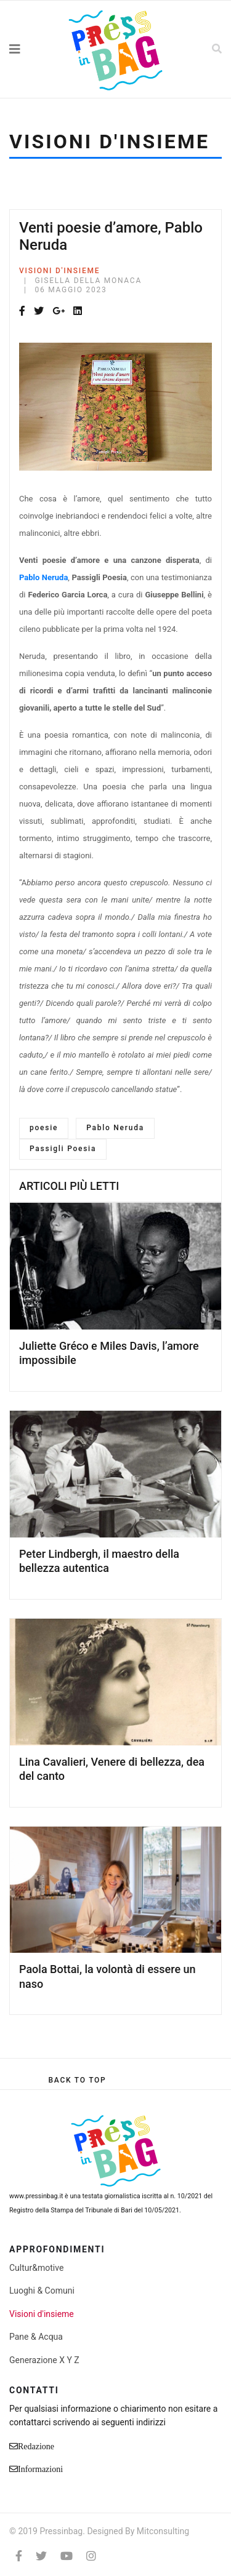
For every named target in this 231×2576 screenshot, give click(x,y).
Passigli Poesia (63, 1148)
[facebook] (18, 2556)
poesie (44, 1127)
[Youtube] (66, 2556)
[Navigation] (29, 49)
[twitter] (41, 2556)
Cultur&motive (36, 2268)
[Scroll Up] (77, 2080)
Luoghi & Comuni (42, 2290)
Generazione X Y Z (44, 2360)
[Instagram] (91, 2556)
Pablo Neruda (115, 1127)
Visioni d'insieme (59, 270)
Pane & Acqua (36, 2337)
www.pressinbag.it (36, 2196)
